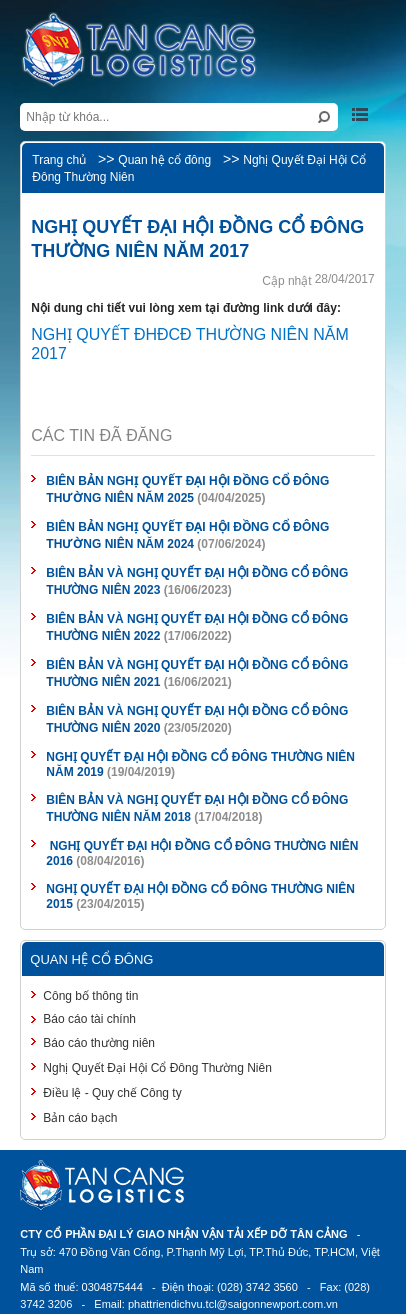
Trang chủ (59, 160)
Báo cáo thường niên (99, 1043)
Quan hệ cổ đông (164, 160)
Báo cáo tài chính (89, 1019)
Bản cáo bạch (80, 1118)
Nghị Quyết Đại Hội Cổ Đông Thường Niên (157, 1068)
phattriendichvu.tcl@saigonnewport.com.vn (233, 1304)
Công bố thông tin (90, 996)
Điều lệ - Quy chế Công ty (112, 1093)
